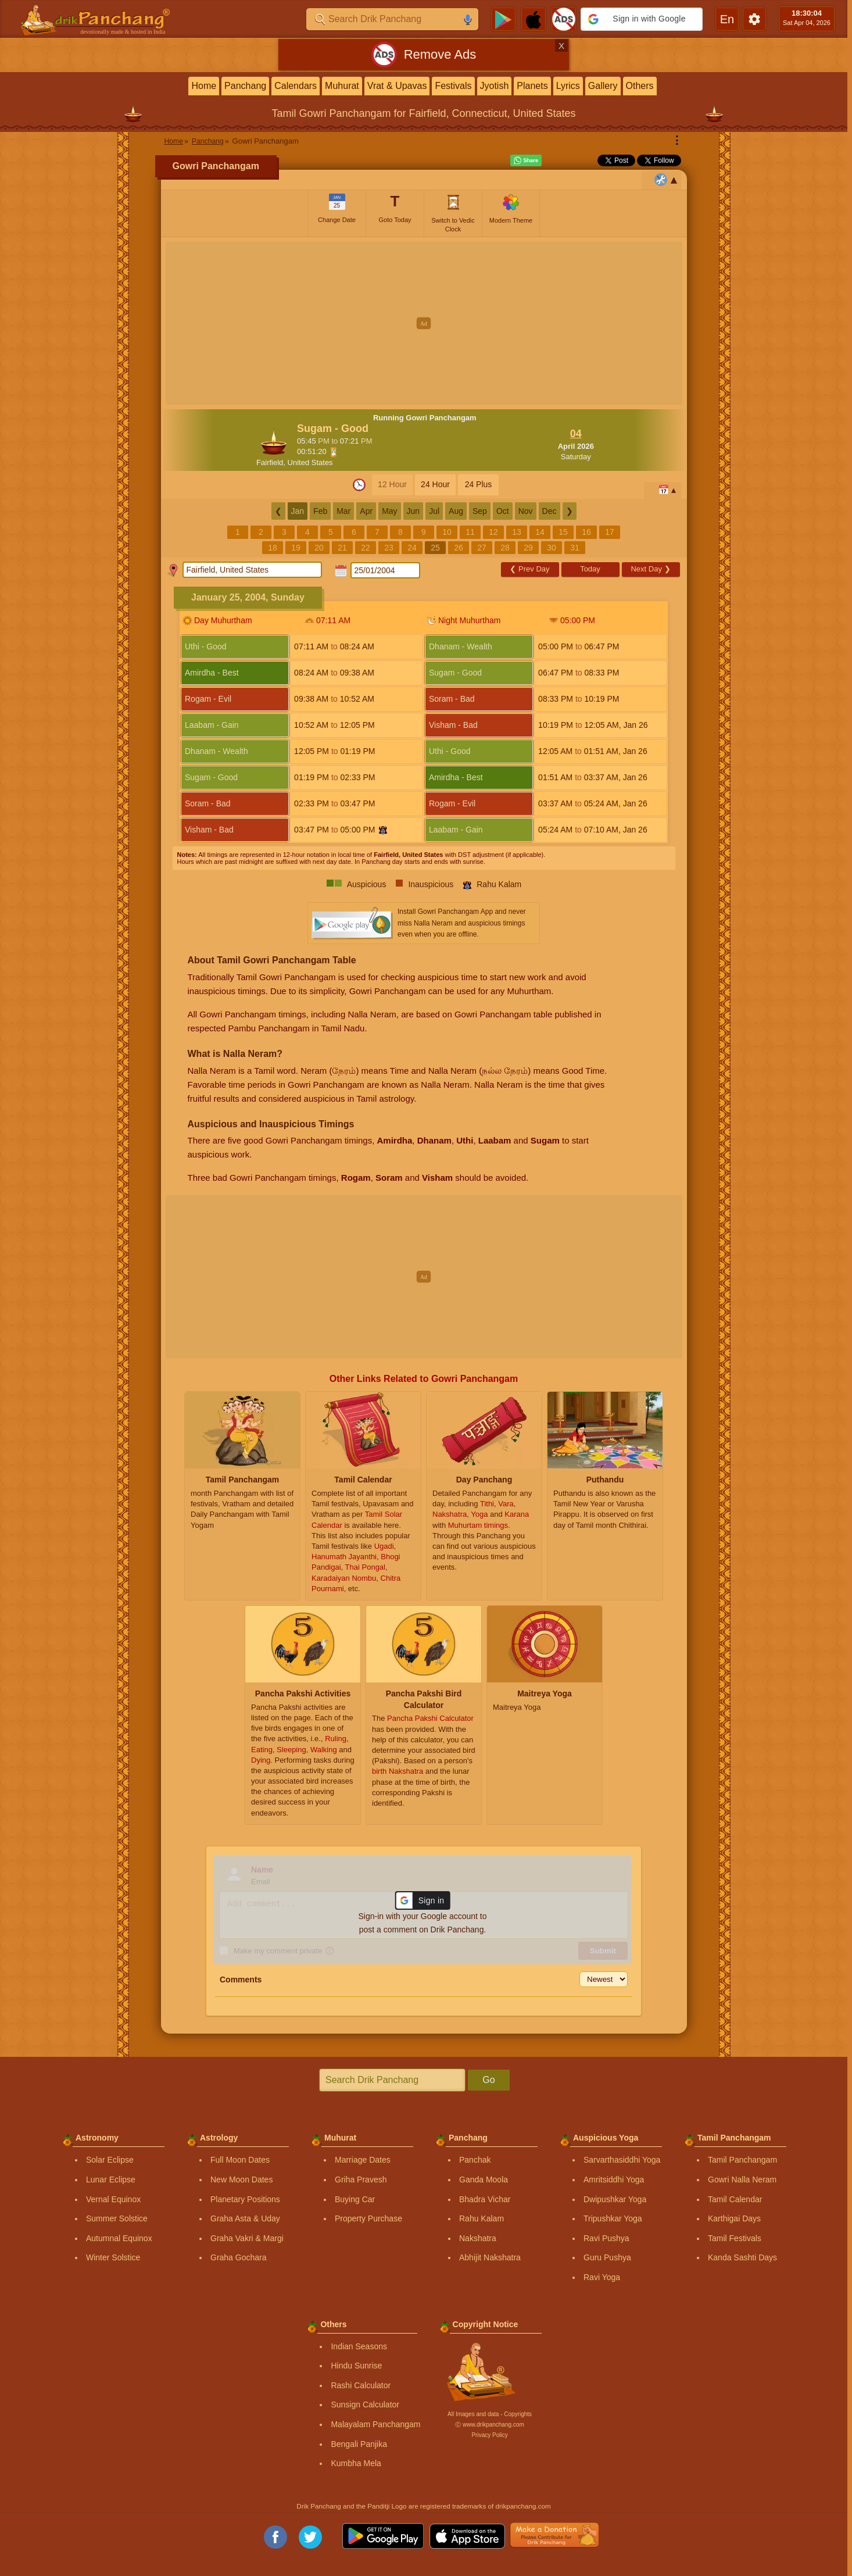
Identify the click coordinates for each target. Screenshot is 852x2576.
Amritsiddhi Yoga (613, 2179)
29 (528, 547)
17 (609, 532)
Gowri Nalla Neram (742, 2179)
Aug (456, 511)
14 (540, 532)
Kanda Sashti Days (742, 2257)
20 (319, 547)
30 (551, 547)
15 (563, 532)
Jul (434, 511)
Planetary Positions (245, 2199)
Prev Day (529, 568)
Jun (413, 511)
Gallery (603, 86)
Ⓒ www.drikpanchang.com (489, 2424)
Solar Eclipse (110, 2159)
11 (470, 532)
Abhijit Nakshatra (490, 2257)
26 (458, 547)
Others (640, 86)
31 (574, 547)
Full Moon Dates (240, 2159)
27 (481, 547)
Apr (366, 511)
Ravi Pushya (606, 2238)
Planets (532, 86)
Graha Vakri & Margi (247, 2238)
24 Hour (435, 484)
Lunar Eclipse (110, 2179)
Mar (343, 511)
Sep (479, 511)
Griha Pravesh (360, 2179)
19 (295, 547)
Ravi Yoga (601, 2277)
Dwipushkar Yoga (614, 2199)
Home (203, 86)
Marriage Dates (363, 2159)
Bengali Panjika (359, 2444)
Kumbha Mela (356, 2463)
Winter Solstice (113, 2257)
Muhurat (342, 86)
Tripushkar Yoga (612, 2218)
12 (493, 532)
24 (412, 547)
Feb (320, 511)
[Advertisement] (424, 323)
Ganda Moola (483, 2179)
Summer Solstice (117, 2218)
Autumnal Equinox (119, 2238)
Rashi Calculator (361, 2385)
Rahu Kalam (481, 2218)
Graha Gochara (238, 2257)
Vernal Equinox (113, 2199)
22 (365, 547)
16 (586, 532)
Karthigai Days (734, 2218)
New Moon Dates (241, 2179)
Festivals (453, 86)
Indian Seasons (359, 2346)
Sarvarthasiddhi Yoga (621, 2159)
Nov (525, 511)
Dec (549, 511)
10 (447, 532)
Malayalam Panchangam (375, 2424)
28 (505, 547)
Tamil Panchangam (742, 2159)
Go (488, 2080)
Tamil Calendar (735, 2199)
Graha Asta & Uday (245, 2218)
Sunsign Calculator (365, 2404)
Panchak (475, 2159)
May (389, 511)
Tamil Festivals (734, 2238)
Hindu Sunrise (356, 2365)
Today (590, 568)
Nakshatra (477, 2238)
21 (342, 547)
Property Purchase (368, 2218)
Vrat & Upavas (397, 86)
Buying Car (355, 2199)
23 (388, 547)
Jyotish (494, 86)
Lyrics (568, 86)
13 (516, 532)
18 (272, 547)
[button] (642, 19)
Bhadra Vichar (484, 2199)
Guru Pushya (607, 2257)
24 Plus (478, 484)
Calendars (295, 86)
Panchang (245, 86)
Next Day (650, 568)
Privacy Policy (489, 2435)
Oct (502, 511)
